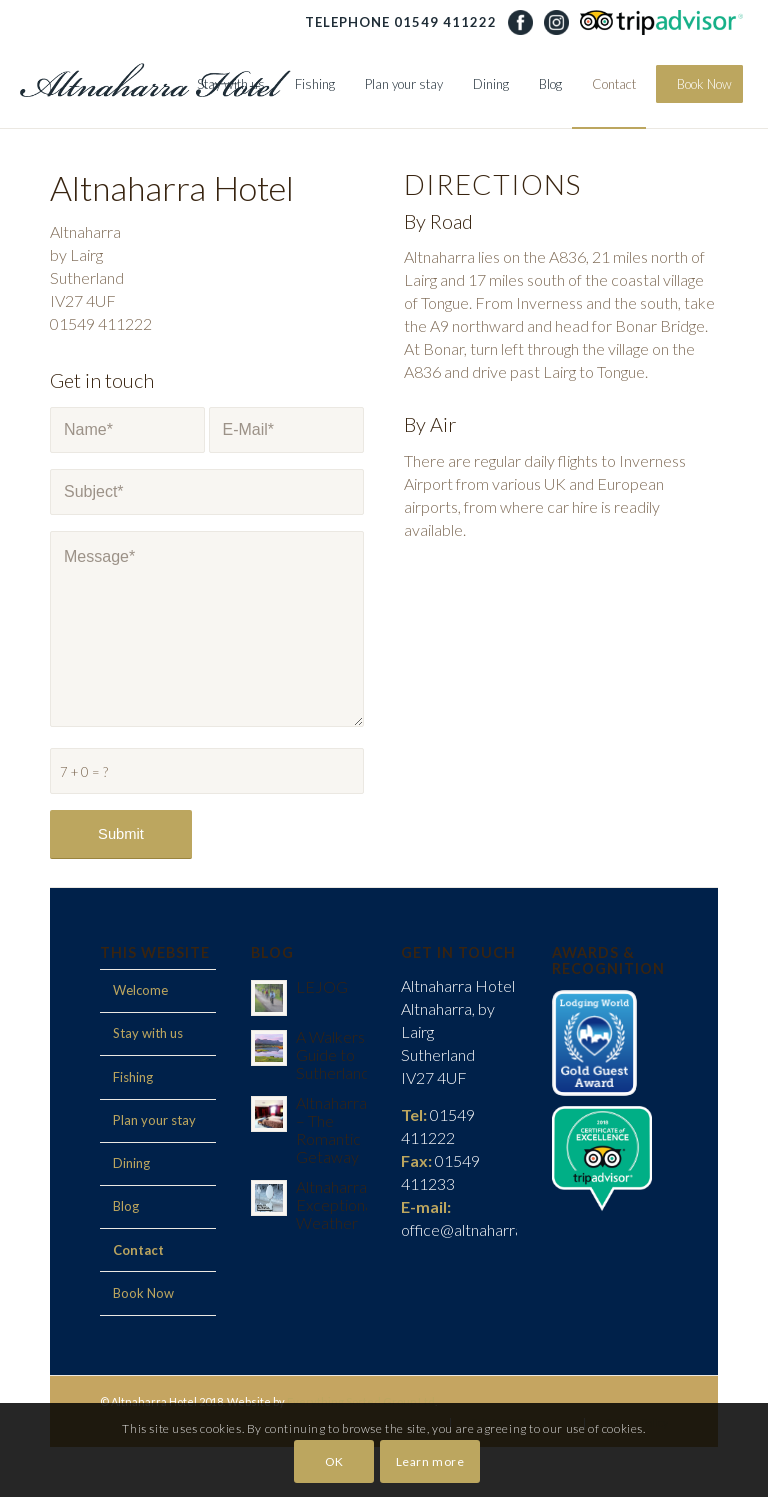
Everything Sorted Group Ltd (361, 1401)
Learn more (430, 1461)
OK (334, 1461)
